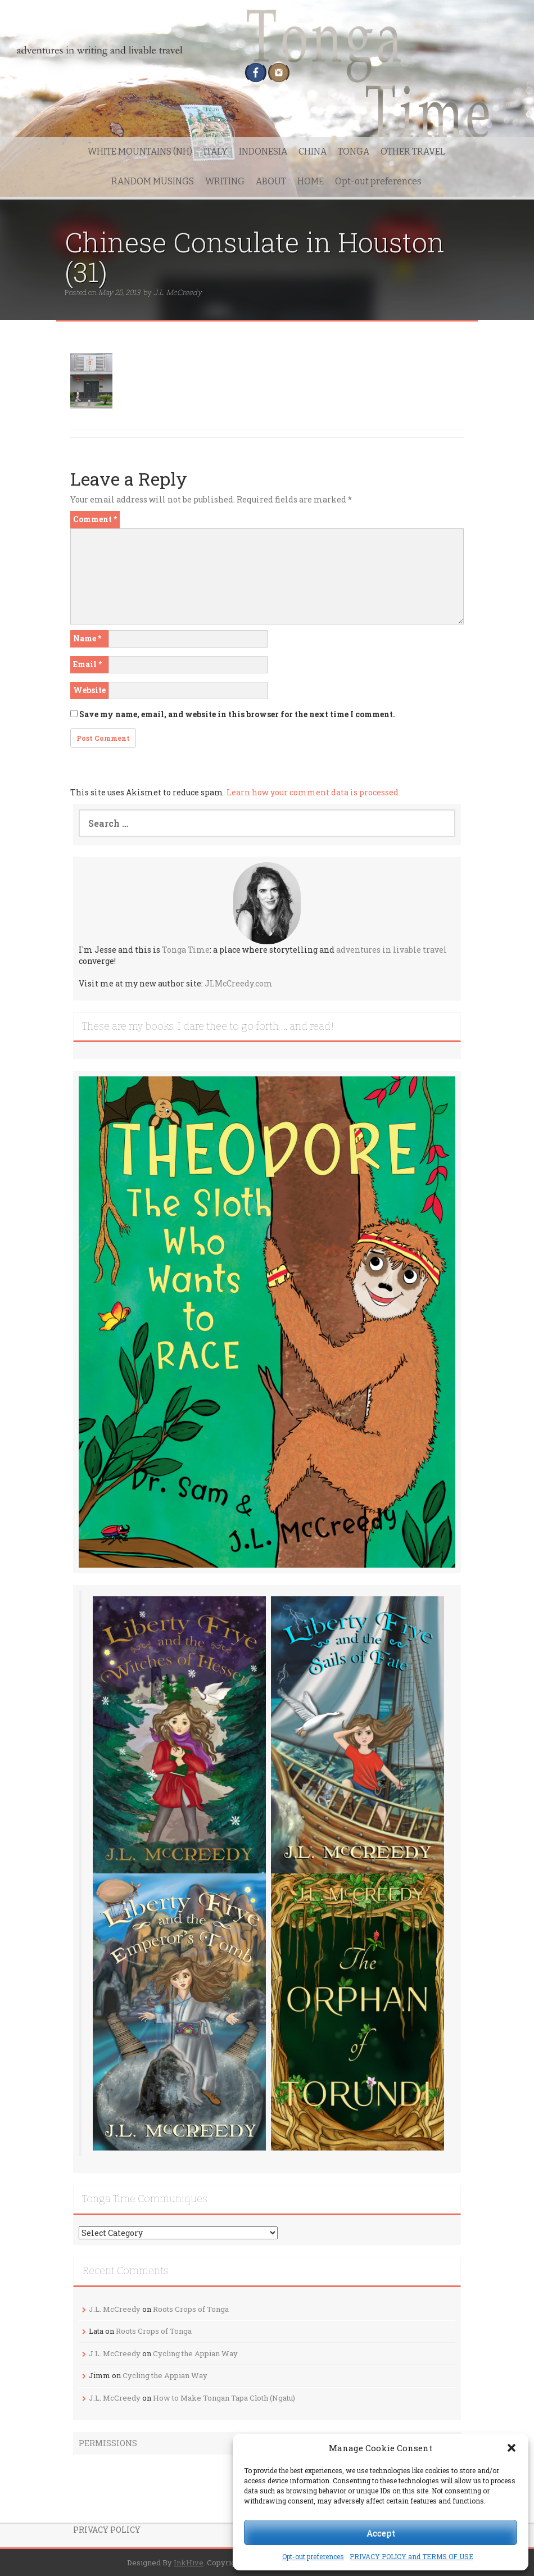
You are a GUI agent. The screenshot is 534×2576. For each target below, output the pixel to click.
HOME (310, 181)
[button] (511, 2447)
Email (87, 664)
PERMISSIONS (108, 2443)
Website (89, 690)
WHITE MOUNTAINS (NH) (140, 151)
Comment (95, 519)
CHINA (312, 151)
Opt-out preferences (313, 2556)
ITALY (215, 151)
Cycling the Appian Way (195, 2353)
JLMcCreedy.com (239, 983)
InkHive (188, 2562)
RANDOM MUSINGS (152, 181)
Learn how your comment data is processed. (313, 792)
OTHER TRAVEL (413, 151)
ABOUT (271, 181)
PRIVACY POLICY (107, 2529)
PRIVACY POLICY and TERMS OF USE (411, 2556)
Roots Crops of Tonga (191, 2309)
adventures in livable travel (391, 949)
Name (87, 638)
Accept (380, 2532)
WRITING (225, 181)
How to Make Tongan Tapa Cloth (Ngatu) (224, 2398)
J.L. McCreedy (177, 292)
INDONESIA (263, 151)
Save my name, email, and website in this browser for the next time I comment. (237, 714)
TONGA (353, 151)
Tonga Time (186, 949)
